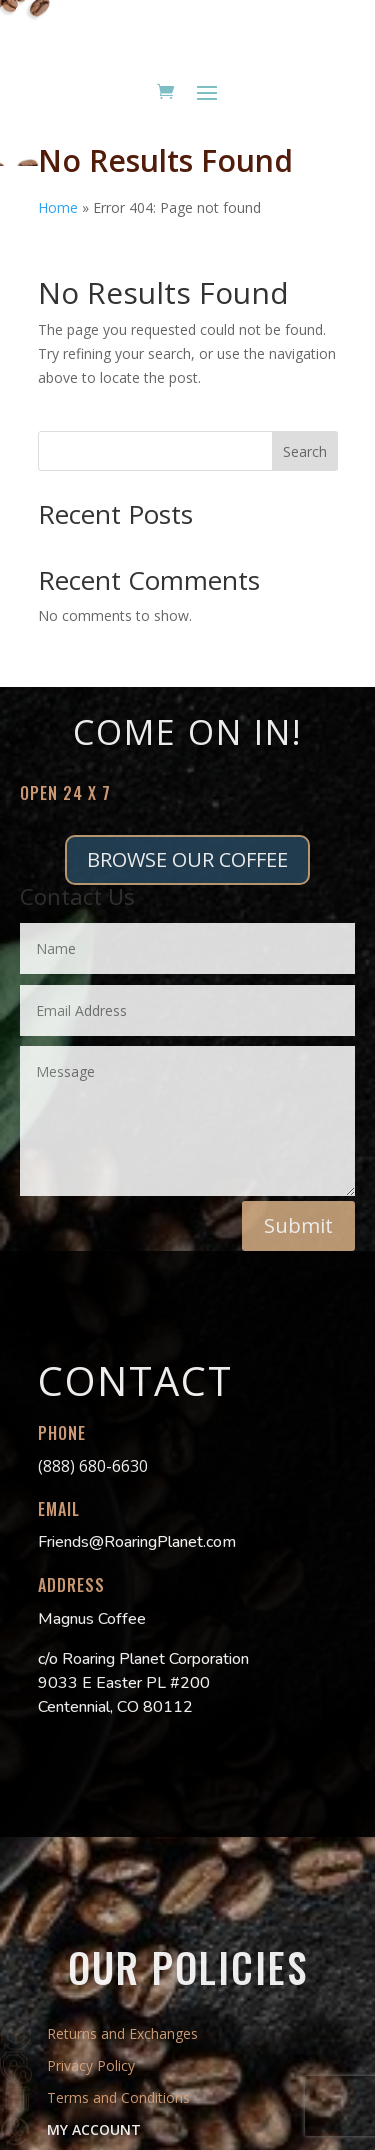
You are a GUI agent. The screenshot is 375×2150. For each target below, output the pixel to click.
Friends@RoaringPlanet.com (137, 1542)
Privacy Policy (91, 2065)
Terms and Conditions (118, 2097)
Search (305, 451)
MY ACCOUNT (94, 2129)
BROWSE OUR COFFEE (187, 859)
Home (58, 207)
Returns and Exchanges (122, 2033)
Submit (298, 1225)
